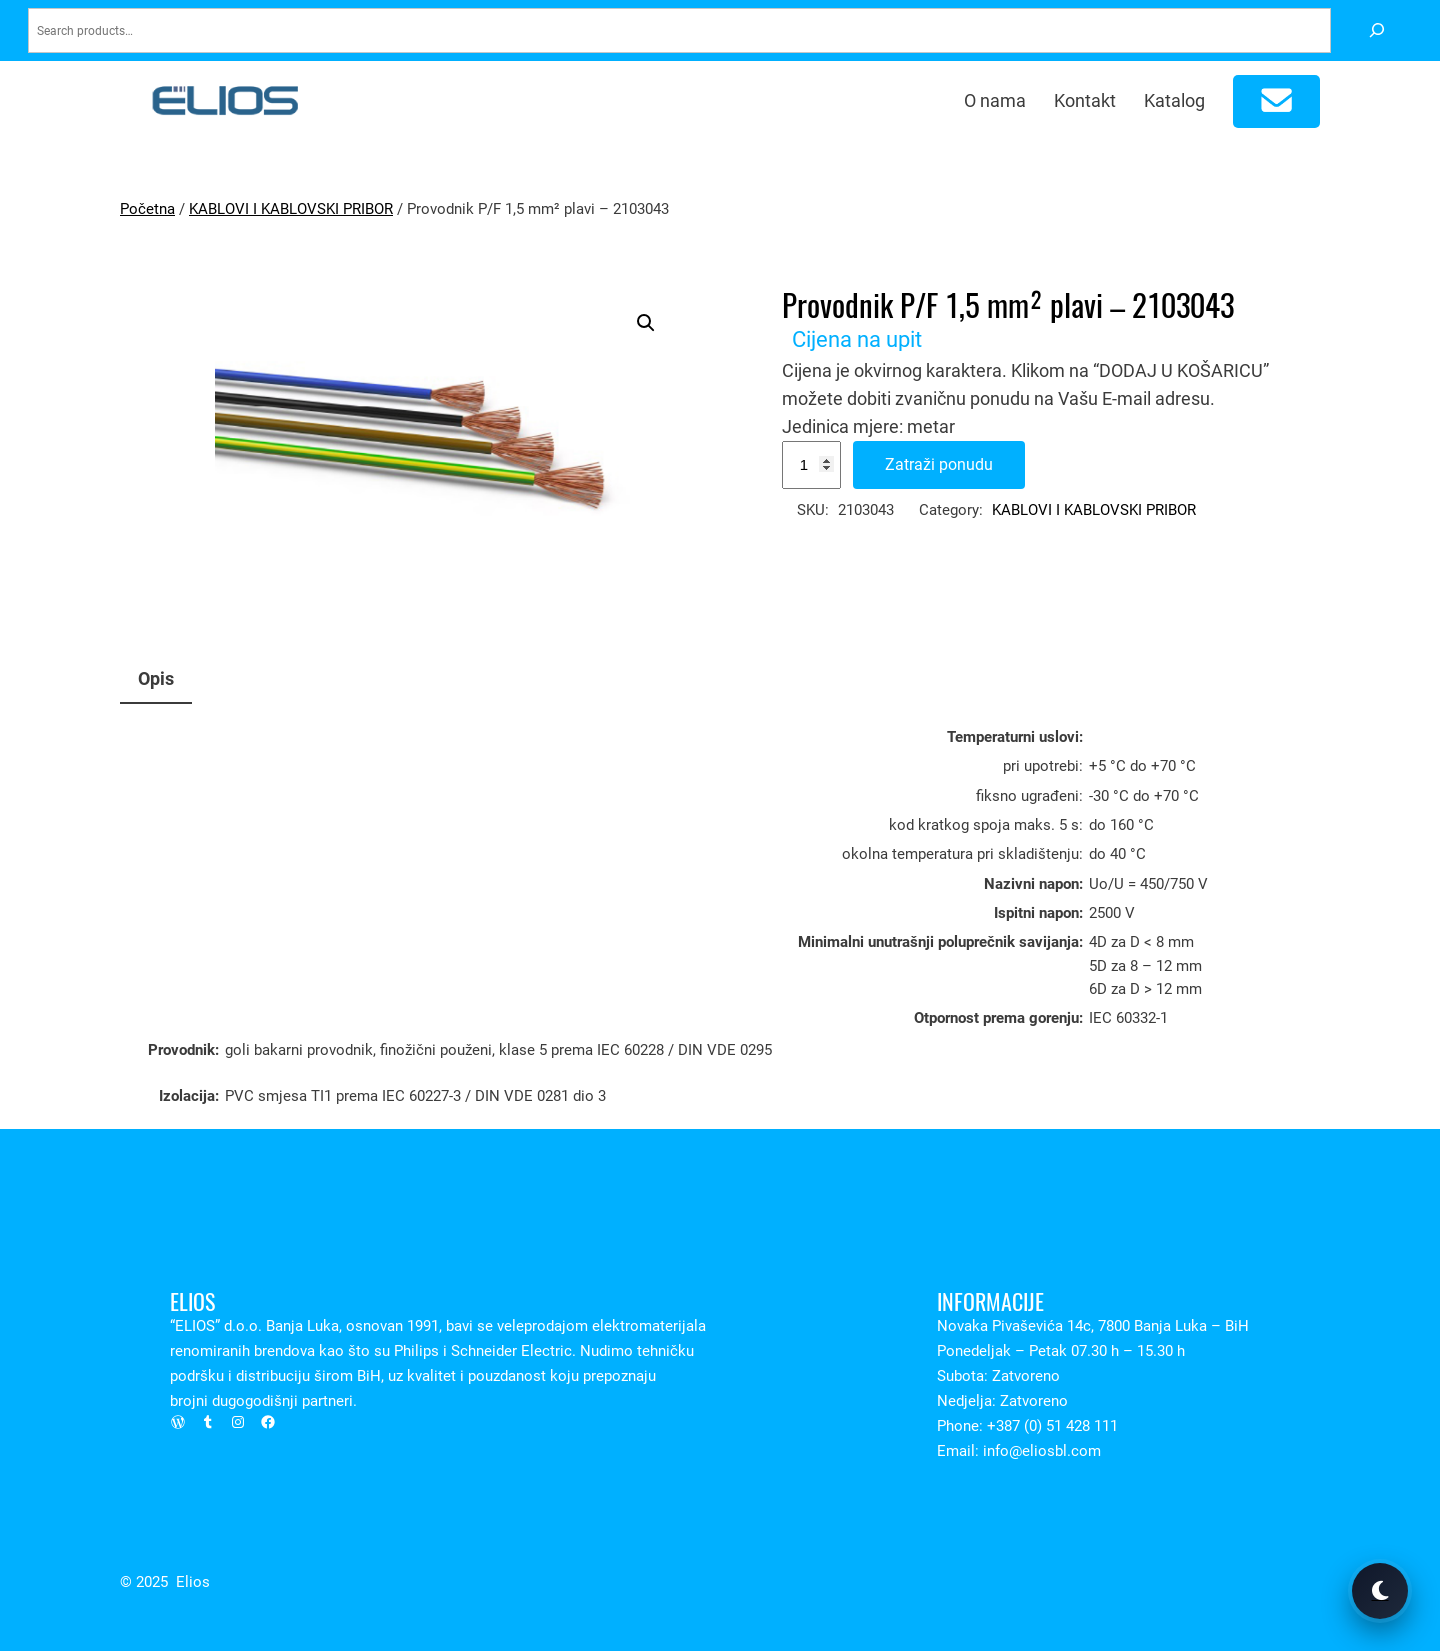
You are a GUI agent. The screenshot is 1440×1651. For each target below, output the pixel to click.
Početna (147, 209)
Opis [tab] (156, 678)
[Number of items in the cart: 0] (1277, 101)
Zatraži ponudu (939, 464)
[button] (646, 323)
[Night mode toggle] (1380, 1591)
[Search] (1376, 30)
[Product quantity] (811, 465)
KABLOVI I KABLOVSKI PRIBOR (291, 209)
